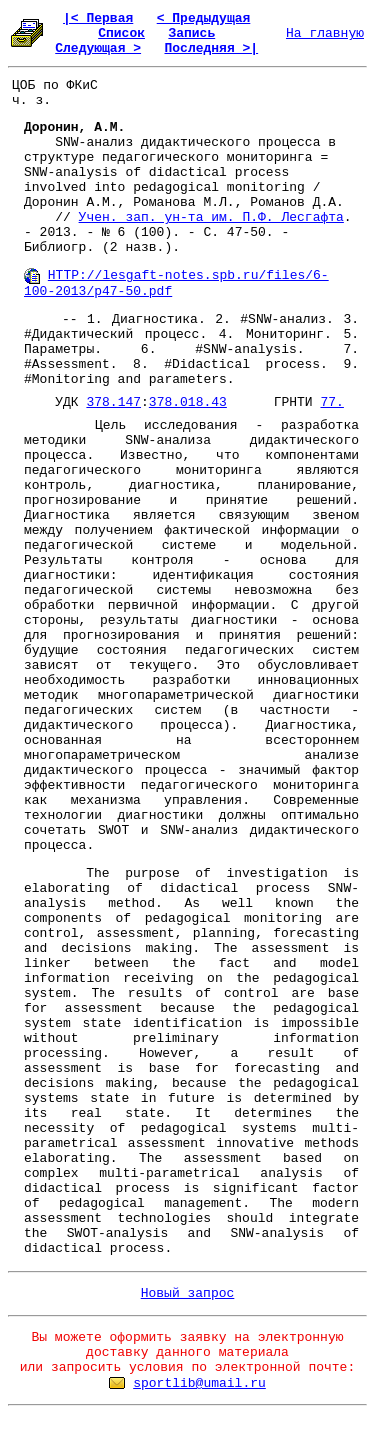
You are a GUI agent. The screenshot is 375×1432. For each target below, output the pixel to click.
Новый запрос (188, 1293)
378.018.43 (188, 402)
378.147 (113, 402)
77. (331, 402)
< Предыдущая (204, 18)
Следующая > (98, 48)
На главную (325, 33)
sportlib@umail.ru (199, 1383)
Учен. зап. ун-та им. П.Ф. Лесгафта (211, 217)
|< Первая (98, 18)
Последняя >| (211, 48)
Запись (191, 33)
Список (121, 33)
